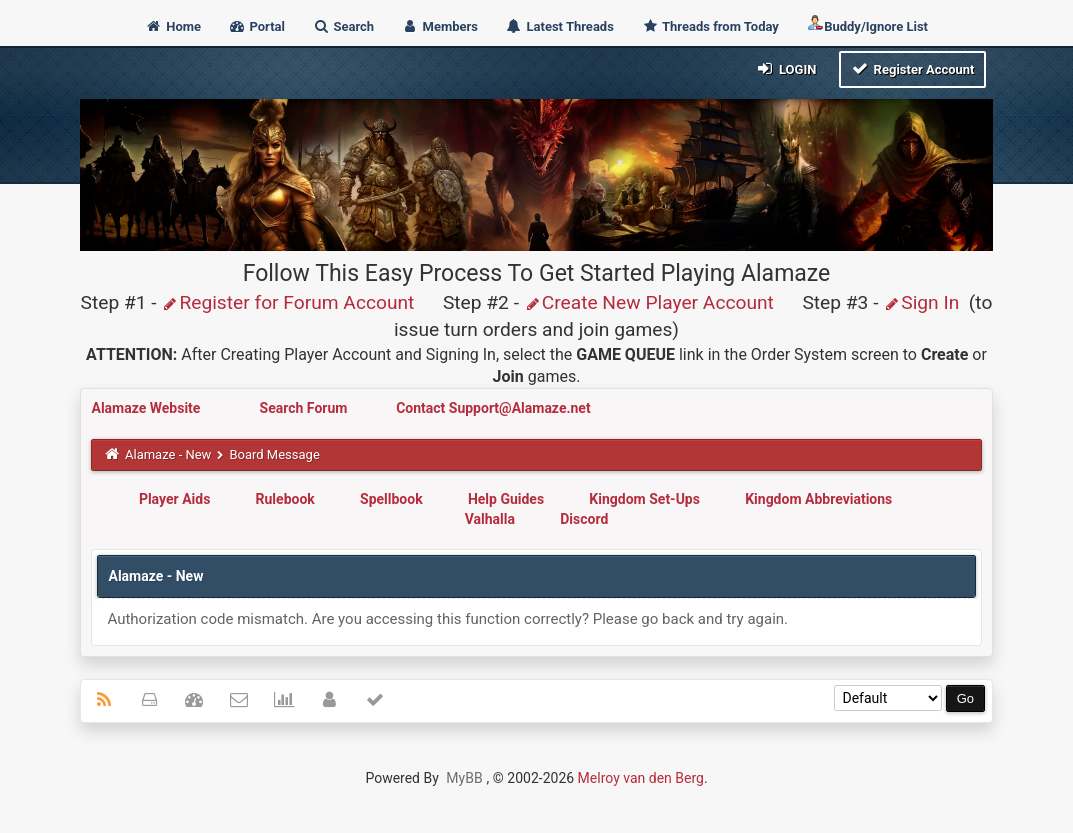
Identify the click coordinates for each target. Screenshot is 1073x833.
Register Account (912, 68)
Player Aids (174, 499)
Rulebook (285, 499)
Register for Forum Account (287, 302)
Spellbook (391, 499)
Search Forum (305, 408)
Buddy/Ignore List (867, 24)
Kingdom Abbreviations (818, 499)
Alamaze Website (147, 408)
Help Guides (506, 499)
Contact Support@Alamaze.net (493, 408)
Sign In (921, 302)
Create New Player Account (649, 302)
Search (343, 26)
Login (785, 68)
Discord (584, 519)
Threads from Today (710, 26)
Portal (256, 26)
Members (439, 26)
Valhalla (490, 519)
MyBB (464, 778)
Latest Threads (559, 26)
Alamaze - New (168, 454)
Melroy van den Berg (641, 778)
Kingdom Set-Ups (644, 499)
